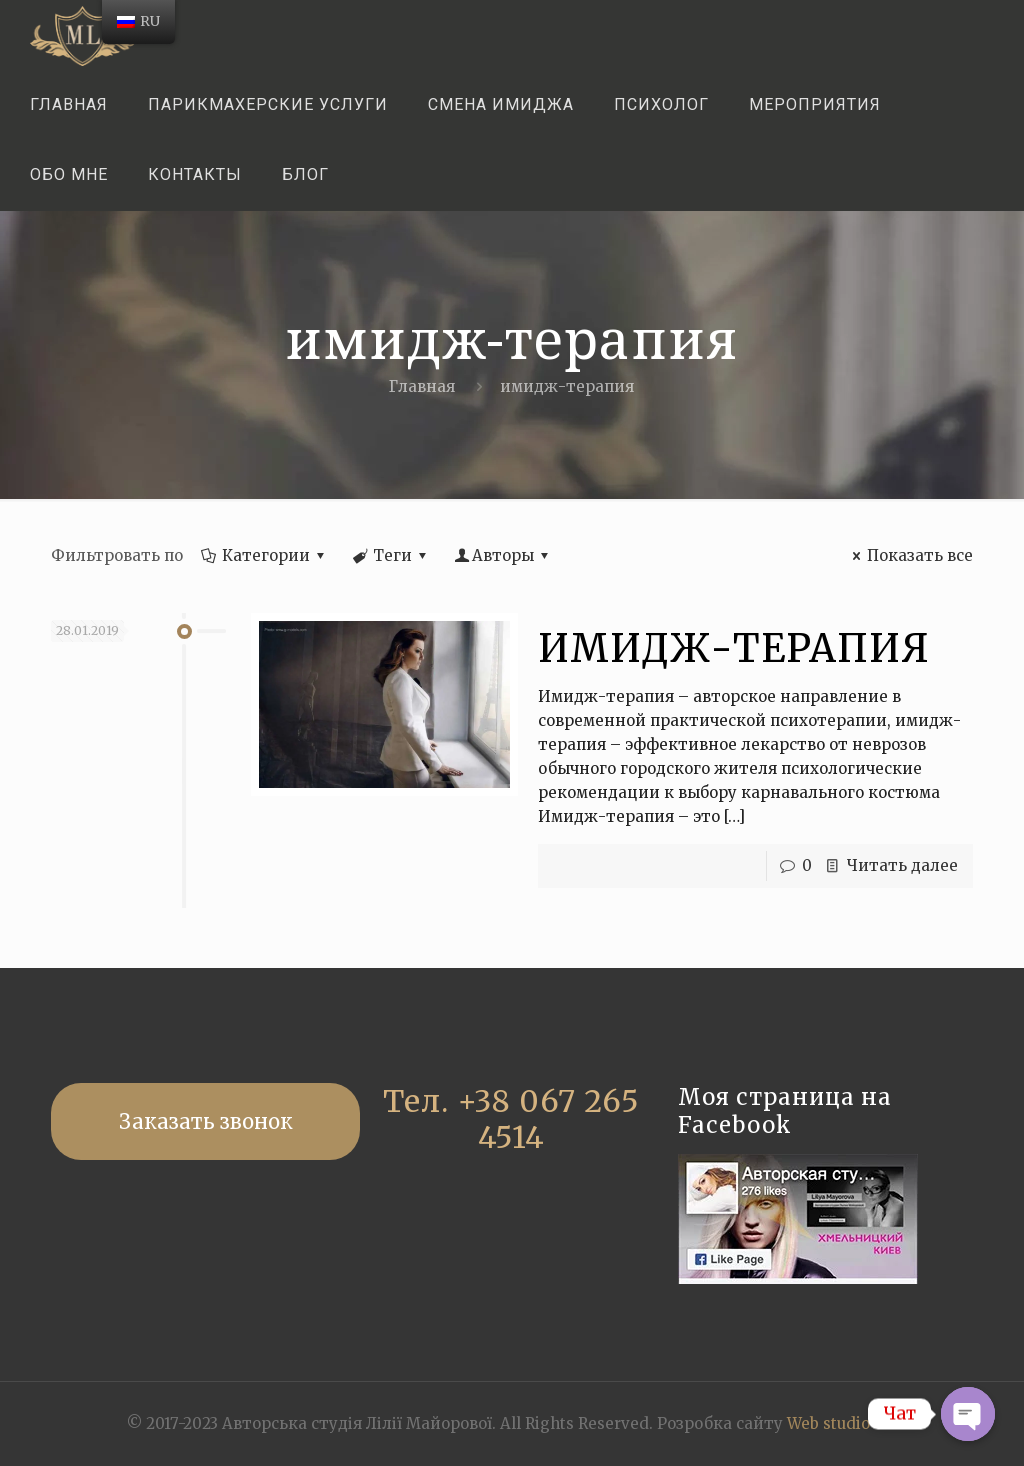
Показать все (909, 555)
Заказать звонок (206, 1121)
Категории (264, 555)
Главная (422, 386)
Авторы (503, 555)
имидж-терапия (567, 386)
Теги (391, 555)
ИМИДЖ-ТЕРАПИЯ (734, 648)
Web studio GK (842, 1423)
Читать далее (902, 865)
